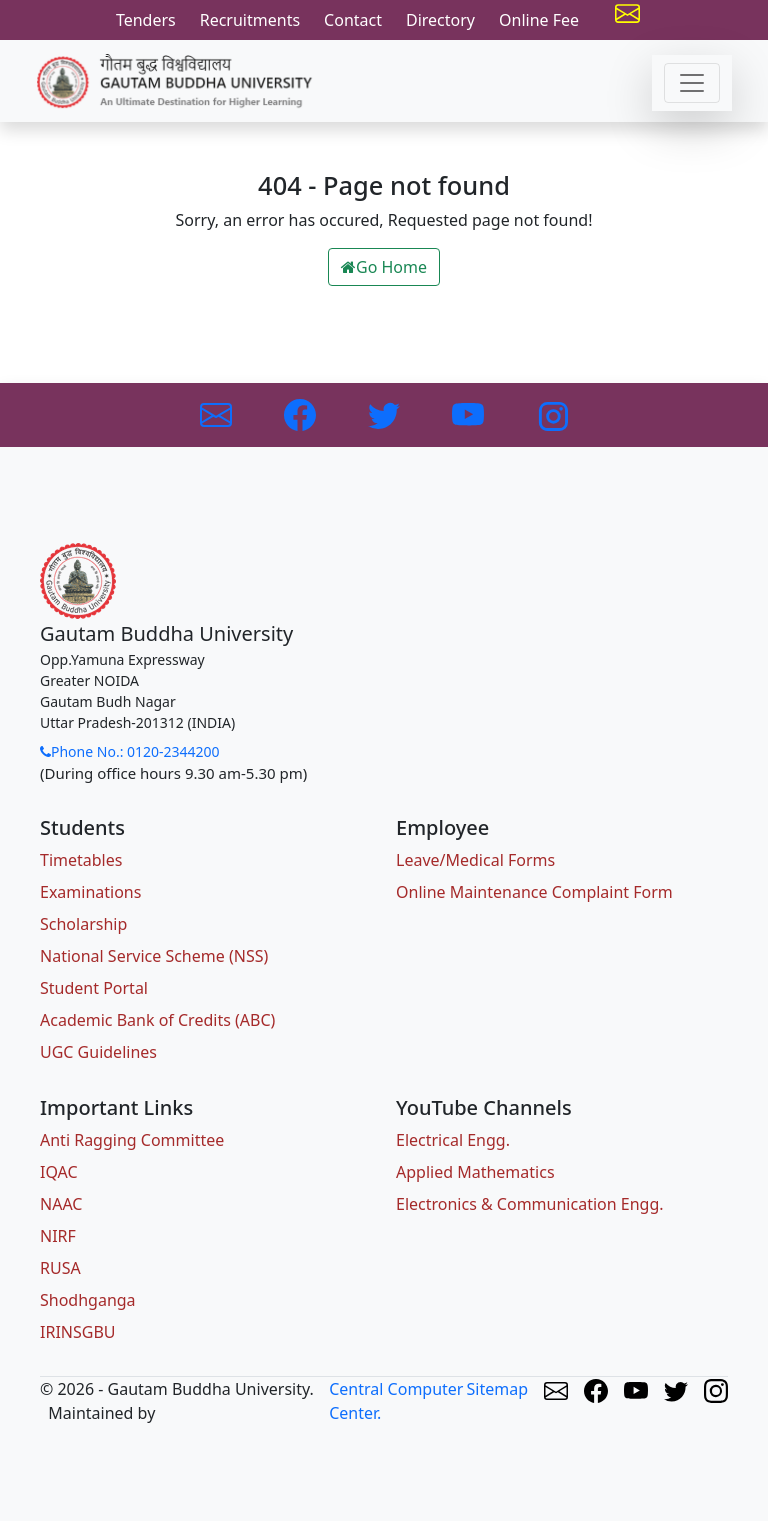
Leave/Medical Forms (475, 860)
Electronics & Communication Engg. (530, 1204)
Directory (440, 20)
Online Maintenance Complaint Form (534, 892)
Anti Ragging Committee (132, 1140)
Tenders (146, 20)
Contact (353, 20)
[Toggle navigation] (692, 83)
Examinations (90, 892)
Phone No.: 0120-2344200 (130, 751)
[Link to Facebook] (302, 413)
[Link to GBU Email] (218, 413)
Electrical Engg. (453, 1140)
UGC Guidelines (98, 1052)
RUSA (60, 1268)
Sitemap (498, 1389)
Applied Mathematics (475, 1172)
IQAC (59, 1172)
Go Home (384, 267)
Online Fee (539, 20)
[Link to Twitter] (386, 413)
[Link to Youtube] (470, 413)
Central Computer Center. (396, 1401)
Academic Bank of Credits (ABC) (157, 1020)
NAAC (61, 1204)
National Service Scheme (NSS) (154, 956)
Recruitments (250, 20)
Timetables (81, 860)
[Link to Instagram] (552, 413)
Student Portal (94, 988)
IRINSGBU (78, 1332)
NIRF (58, 1236)
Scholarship (83, 924)
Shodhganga (88, 1300)
